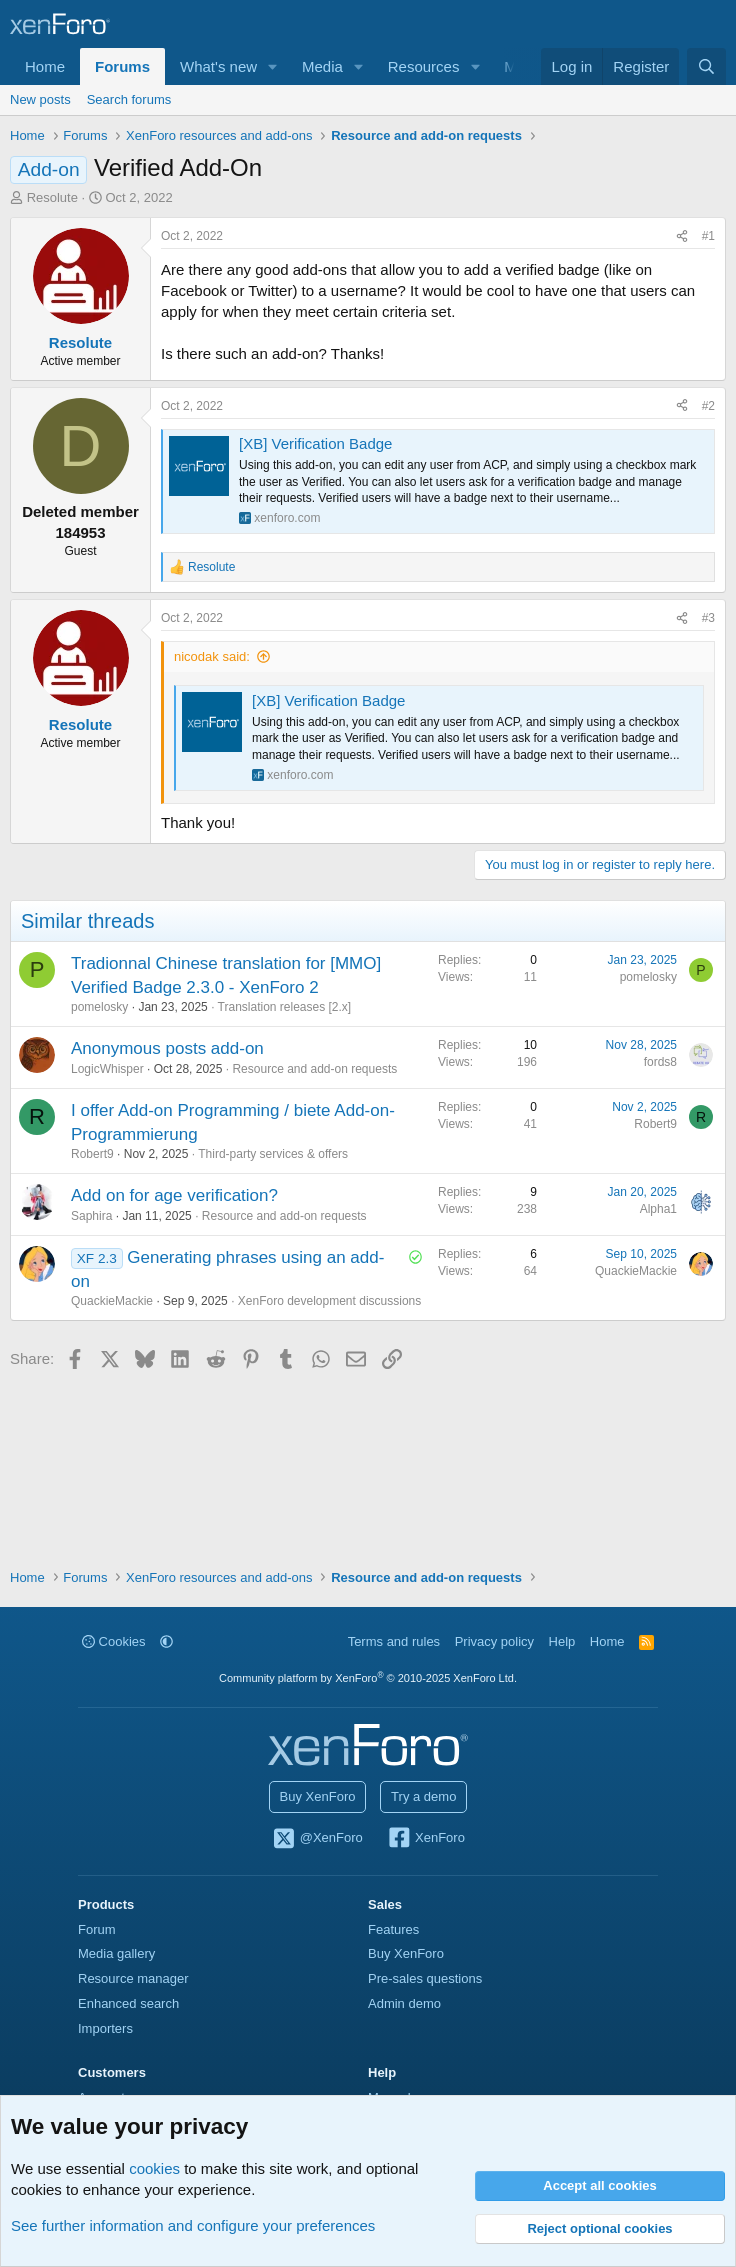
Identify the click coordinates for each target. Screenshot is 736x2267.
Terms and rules (394, 1641)
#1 (708, 236)
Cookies (114, 1641)
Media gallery (116, 1953)
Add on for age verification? (174, 1195)
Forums (122, 66)
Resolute (52, 197)
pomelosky (99, 1007)
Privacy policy (494, 1641)
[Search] (706, 66)
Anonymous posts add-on (167, 1048)
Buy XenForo (318, 1796)
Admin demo (404, 2003)
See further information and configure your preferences (193, 2225)
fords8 (660, 1062)
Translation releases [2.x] (285, 1007)
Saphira (91, 1216)
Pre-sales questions (425, 1978)
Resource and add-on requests (314, 1069)
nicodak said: (212, 656)
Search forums (129, 99)
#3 (708, 618)
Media (322, 66)
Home (45, 66)
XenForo (425, 1839)
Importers (105, 2028)
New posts (40, 99)
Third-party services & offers (273, 1154)
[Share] (682, 236)
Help (562, 1641)
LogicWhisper (107, 1069)
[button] (273, 66)
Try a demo (423, 1796)
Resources (424, 66)
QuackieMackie (112, 1301)
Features (393, 1929)
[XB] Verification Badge (315, 443)
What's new (218, 66)
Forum (97, 1929)
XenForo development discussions (329, 1301)
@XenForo (317, 1839)
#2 (708, 406)
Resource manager (133, 1978)
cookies (154, 2168)
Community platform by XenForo (368, 1678)
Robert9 (92, 1154)
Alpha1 (658, 1209)
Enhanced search (128, 2003)
